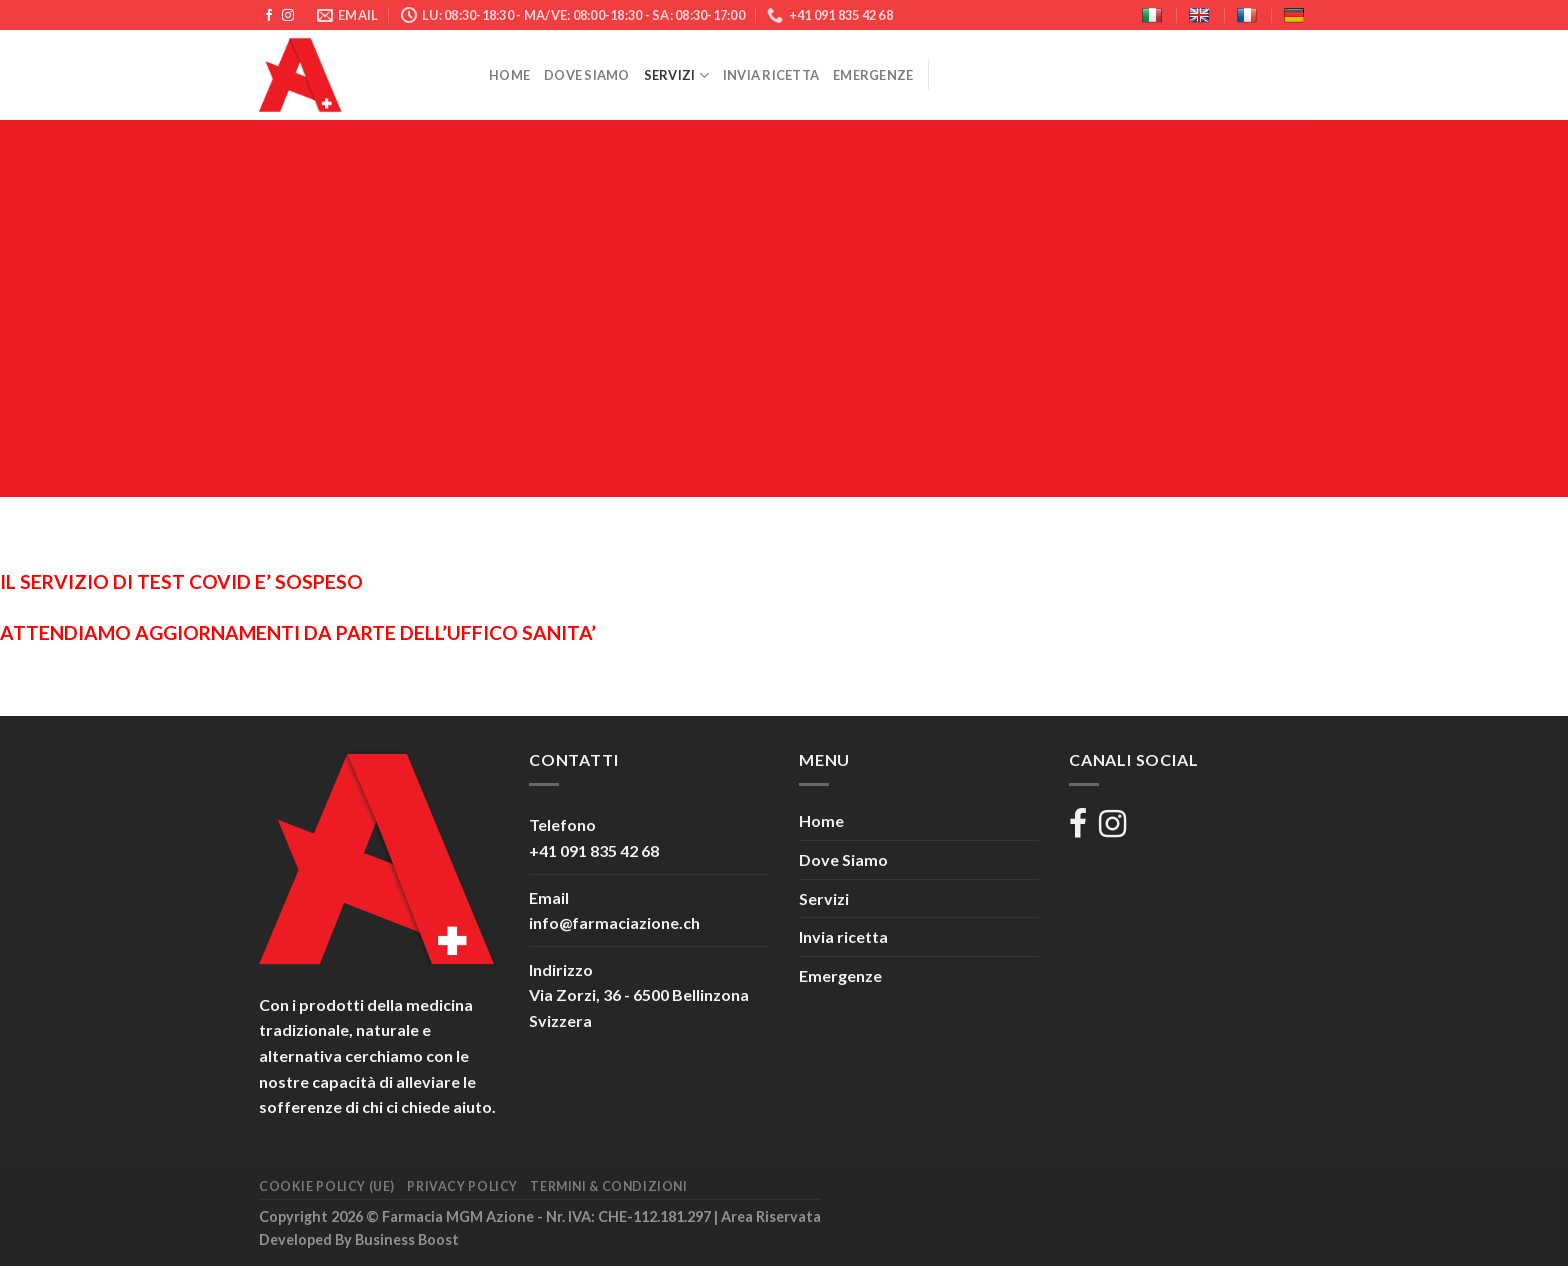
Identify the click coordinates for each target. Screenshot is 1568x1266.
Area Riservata (771, 1216)
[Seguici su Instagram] (288, 16)
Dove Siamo (587, 75)
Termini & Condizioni (608, 1186)
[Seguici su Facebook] (269, 16)
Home (509, 75)
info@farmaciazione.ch (614, 922)
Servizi (676, 75)
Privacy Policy (462, 1186)
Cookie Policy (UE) (327, 1186)
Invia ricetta (771, 75)
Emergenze (873, 75)
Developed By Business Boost (359, 1239)
